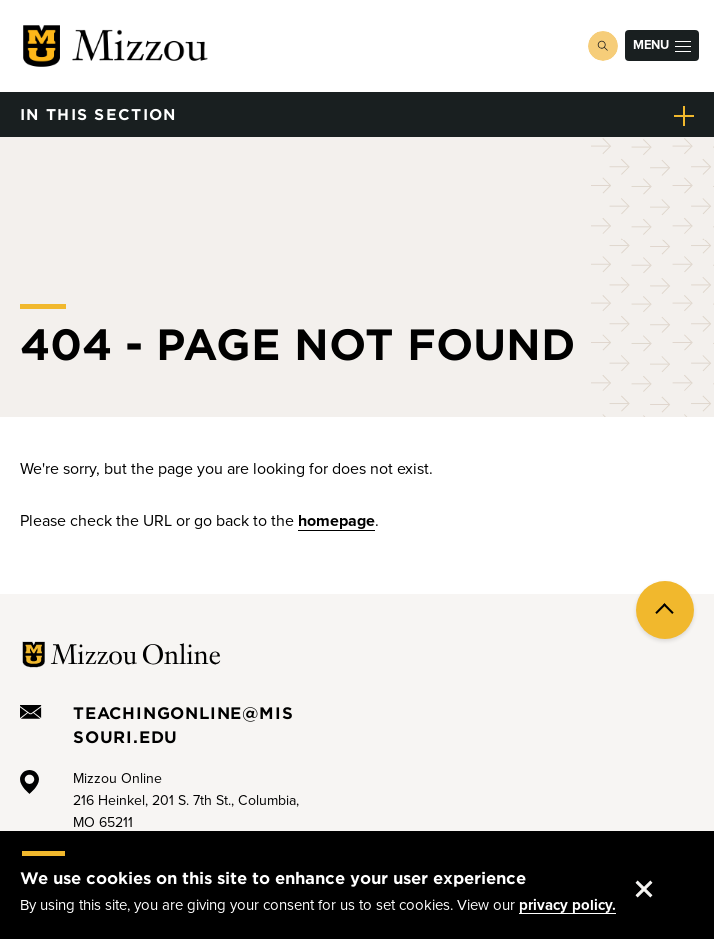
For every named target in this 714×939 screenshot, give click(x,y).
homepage (336, 521)
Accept (660, 869)
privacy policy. (567, 905)
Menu (662, 45)
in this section (98, 113)
